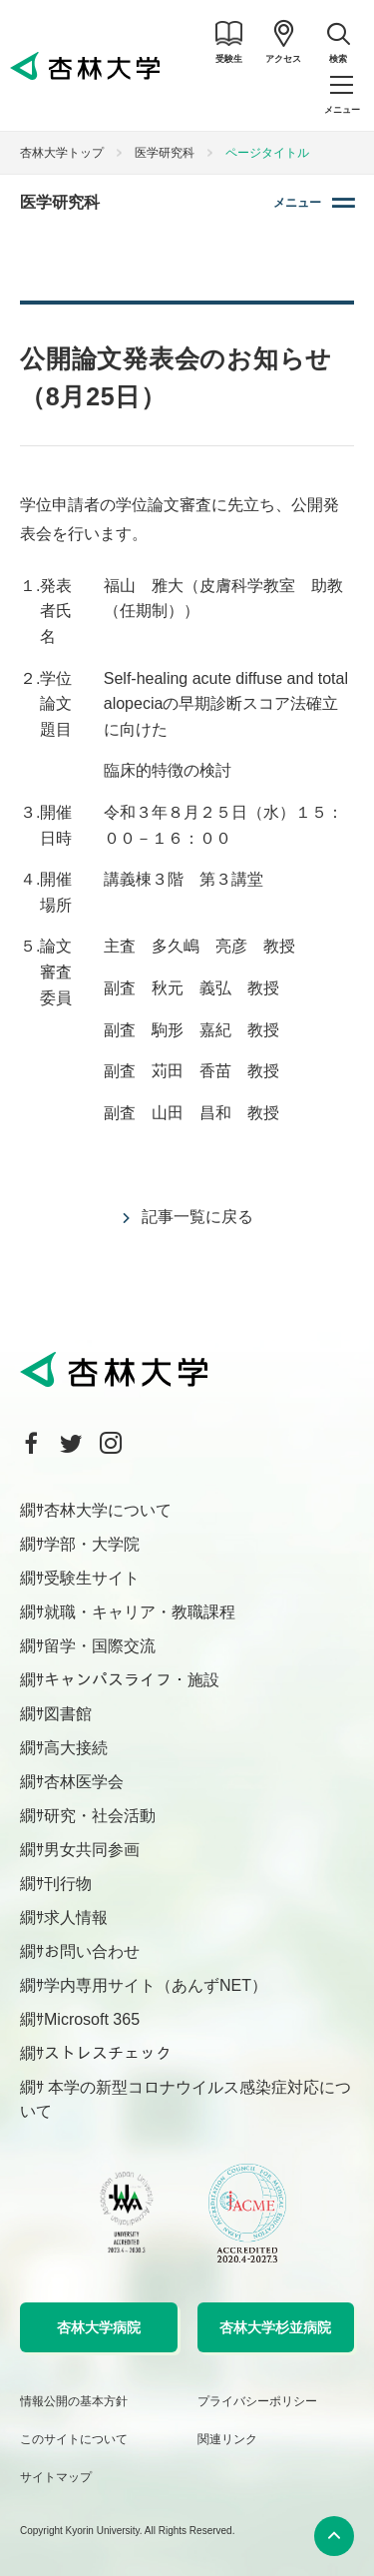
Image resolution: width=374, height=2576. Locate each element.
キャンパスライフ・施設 (131, 1679)
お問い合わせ (92, 1951)
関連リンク (227, 2439)
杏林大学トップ (62, 153)
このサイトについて (74, 2439)
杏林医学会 (84, 1781)
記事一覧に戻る (197, 1216)
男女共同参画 (92, 1849)
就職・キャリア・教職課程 (139, 1612)
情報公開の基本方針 (74, 2401)
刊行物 (68, 1883)
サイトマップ (56, 2477)
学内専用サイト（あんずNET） (155, 1985)
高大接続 (76, 1747)
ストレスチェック (108, 2053)
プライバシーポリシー (257, 2401)
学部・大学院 (92, 1544)
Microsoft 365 (92, 2019)
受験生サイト (92, 1578)
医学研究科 (164, 153)
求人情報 (76, 1917)
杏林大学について (108, 1510)
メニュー (297, 203)
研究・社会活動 (100, 1815)
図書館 (68, 1713)
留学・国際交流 (100, 1645)
